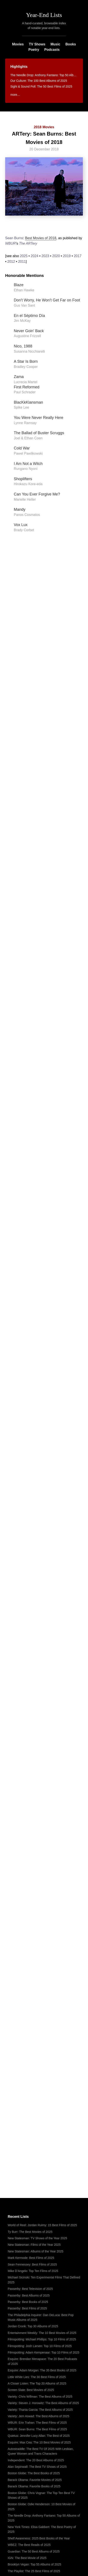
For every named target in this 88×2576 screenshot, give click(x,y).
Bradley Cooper (26, 367)
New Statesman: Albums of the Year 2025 (35, 2251)
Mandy (19, 509)
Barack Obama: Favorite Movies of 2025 (35, 2480)
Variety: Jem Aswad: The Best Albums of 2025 (38, 2416)
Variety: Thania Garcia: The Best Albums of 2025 (40, 2409)
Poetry (33, 49)
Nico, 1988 (23, 346)
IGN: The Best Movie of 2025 (27, 2558)
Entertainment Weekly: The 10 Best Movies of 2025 (42, 2333)
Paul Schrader (25, 392)
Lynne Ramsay (25, 423)
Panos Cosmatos (27, 515)
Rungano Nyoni (25, 469)
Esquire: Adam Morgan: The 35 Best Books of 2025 (42, 2370)
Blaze (18, 285)
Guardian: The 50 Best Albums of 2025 (34, 2551)
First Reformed (26, 387)
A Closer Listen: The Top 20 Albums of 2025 (37, 2383)
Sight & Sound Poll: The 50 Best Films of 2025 (41, 86)
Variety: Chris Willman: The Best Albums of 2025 (40, 2396)
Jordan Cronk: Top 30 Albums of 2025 (33, 2326)
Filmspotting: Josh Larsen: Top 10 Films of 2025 (40, 2346)
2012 (11, 261)
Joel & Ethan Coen (28, 438)
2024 (35, 256)
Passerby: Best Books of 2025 (28, 2302)
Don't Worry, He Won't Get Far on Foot (47, 300)
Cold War (22, 448)
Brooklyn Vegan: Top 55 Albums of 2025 (34, 2564)
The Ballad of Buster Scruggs (39, 433)
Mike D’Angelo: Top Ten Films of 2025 (33, 2271)
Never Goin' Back (29, 331)
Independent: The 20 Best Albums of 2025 (36, 2460)
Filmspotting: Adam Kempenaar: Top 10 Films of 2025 (43, 2352)
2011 (22, 261)
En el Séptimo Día (29, 315)
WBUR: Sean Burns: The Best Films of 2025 (37, 2429)
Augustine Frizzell (27, 336)
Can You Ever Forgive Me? (37, 494)
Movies (18, 44)
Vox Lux (21, 525)
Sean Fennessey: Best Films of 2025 (32, 2264)
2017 (78, 256)
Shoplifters (23, 479)
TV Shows (37, 44)
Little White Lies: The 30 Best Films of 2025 (37, 2377)
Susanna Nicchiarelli (29, 351)
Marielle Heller (25, 499)
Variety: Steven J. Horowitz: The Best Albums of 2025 (43, 2403)
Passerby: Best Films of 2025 (27, 2308)
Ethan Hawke (24, 290)
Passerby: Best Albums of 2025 (29, 2295)
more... (15, 94)
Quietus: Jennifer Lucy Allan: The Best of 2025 (39, 2435)
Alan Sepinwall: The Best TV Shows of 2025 (37, 2466)
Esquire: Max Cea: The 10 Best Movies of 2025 (39, 2442)
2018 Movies (44, 127)
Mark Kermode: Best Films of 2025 (31, 2258)
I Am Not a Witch (28, 463)
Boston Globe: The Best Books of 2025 (34, 2473)
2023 (45, 256)
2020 (56, 256)
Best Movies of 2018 (40, 238)
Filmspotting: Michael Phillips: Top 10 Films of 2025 (42, 2339)
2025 (24, 256)
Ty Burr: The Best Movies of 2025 (30, 2231)
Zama (19, 377)
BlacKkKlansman (28, 402)
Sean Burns (14, 238)
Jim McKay (22, 321)
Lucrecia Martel (25, 382)
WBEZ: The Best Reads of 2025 (29, 2545)
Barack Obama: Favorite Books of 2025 (34, 2486)
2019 (67, 256)
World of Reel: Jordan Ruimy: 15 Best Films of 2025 (42, 2225)
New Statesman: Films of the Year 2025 (34, 2244)
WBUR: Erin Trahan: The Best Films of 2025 (37, 2422)
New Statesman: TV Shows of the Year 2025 (37, 2238)
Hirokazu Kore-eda (28, 484)
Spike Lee (21, 407)
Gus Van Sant (24, 305)
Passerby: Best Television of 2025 (30, 2288)
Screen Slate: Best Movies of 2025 (31, 2390)
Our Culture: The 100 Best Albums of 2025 (38, 80)
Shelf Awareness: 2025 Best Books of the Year (39, 2538)
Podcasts (52, 49)
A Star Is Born (26, 361)
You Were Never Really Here (38, 417)
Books (70, 44)
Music (55, 44)
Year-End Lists (44, 15)
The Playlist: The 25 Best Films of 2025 (34, 2571)
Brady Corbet (24, 530)
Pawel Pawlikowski (28, 453)
